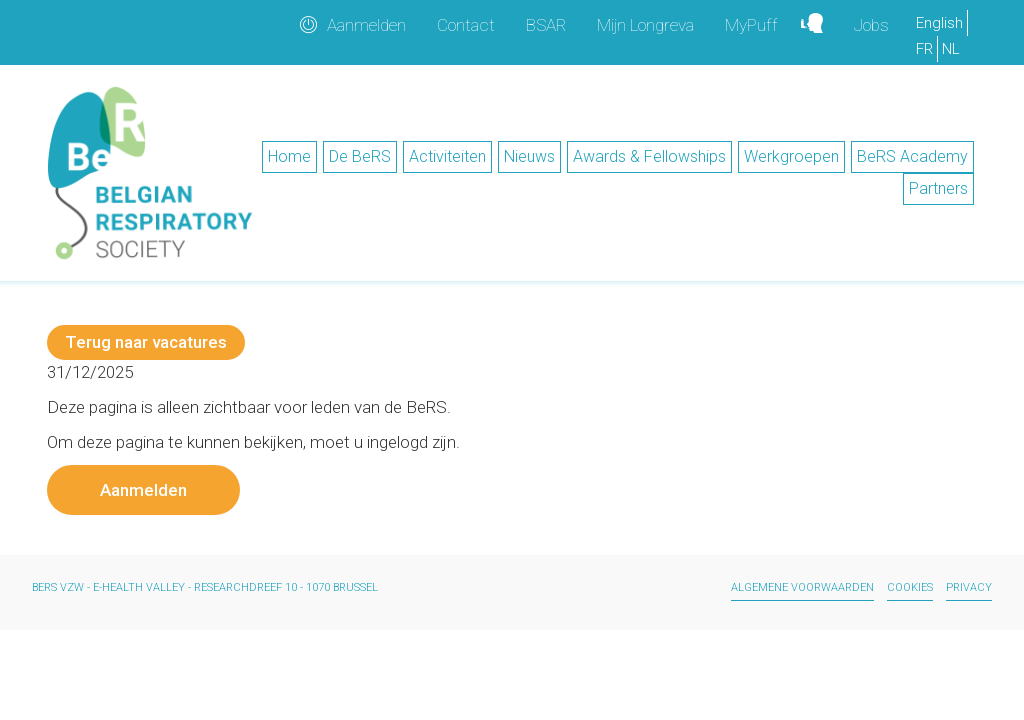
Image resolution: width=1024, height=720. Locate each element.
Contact (466, 25)
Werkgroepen (791, 156)
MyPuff (751, 25)
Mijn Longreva (645, 25)
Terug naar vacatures (146, 342)
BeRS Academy (912, 156)
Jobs (871, 25)
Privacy (969, 587)
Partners (938, 188)
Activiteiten (447, 156)
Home (289, 156)
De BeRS (360, 156)
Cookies (910, 587)
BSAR (546, 25)
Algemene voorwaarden (802, 587)
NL (951, 49)
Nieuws (529, 156)
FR (924, 49)
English (939, 23)
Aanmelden (366, 25)
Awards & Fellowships (649, 156)
